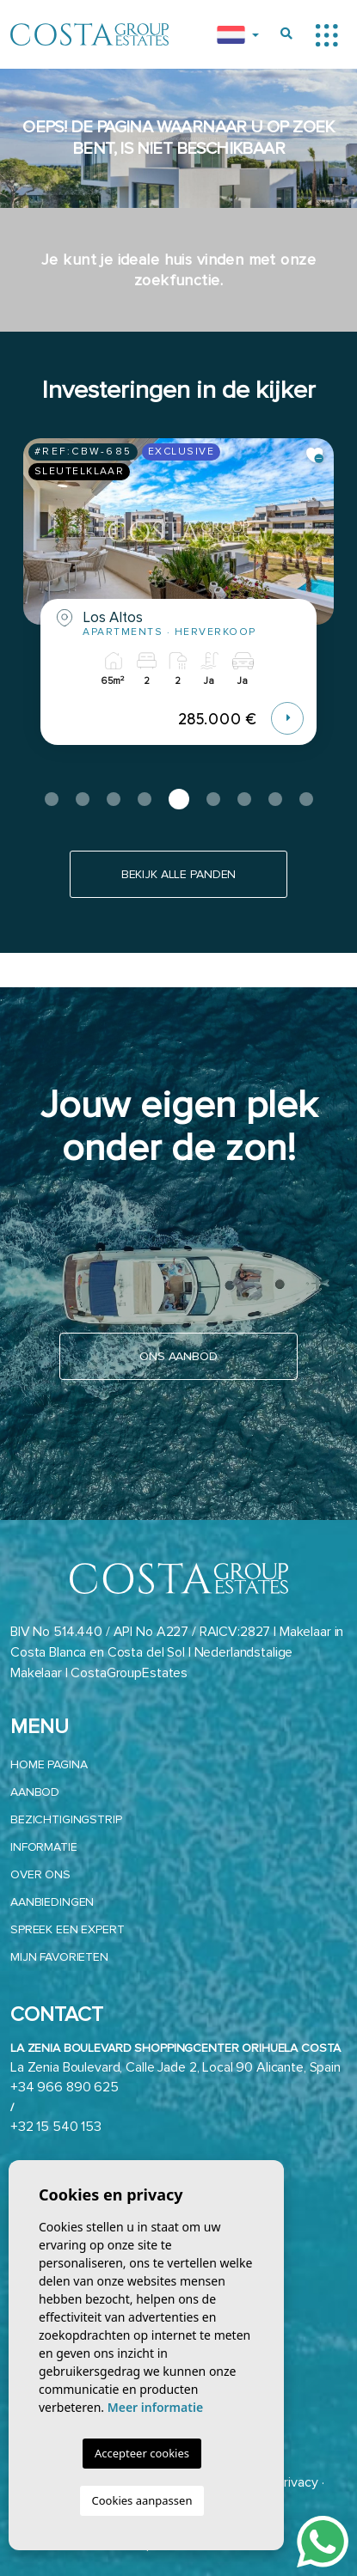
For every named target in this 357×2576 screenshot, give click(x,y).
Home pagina (48, 1764)
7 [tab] (244, 799)
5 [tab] (179, 799)
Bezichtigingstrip (66, 1819)
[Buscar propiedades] (286, 34)
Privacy (297, 2482)
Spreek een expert (67, 1929)
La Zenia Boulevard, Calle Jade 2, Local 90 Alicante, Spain (175, 2067)
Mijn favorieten (59, 1957)
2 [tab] (82, 799)
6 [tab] (213, 799)
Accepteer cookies (142, 2453)
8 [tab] (275, 799)
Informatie (43, 1847)
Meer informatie (155, 2407)
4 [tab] (144, 799)
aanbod (34, 1792)
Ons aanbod (178, 1356)
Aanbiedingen (52, 1902)
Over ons (40, 1874)
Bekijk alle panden (178, 874)
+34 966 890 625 (64, 2087)
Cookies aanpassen (142, 2500)
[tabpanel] (178, 604)
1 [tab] (51, 799)
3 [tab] (113, 799)
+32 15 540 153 (56, 2126)
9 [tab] (306, 799)
